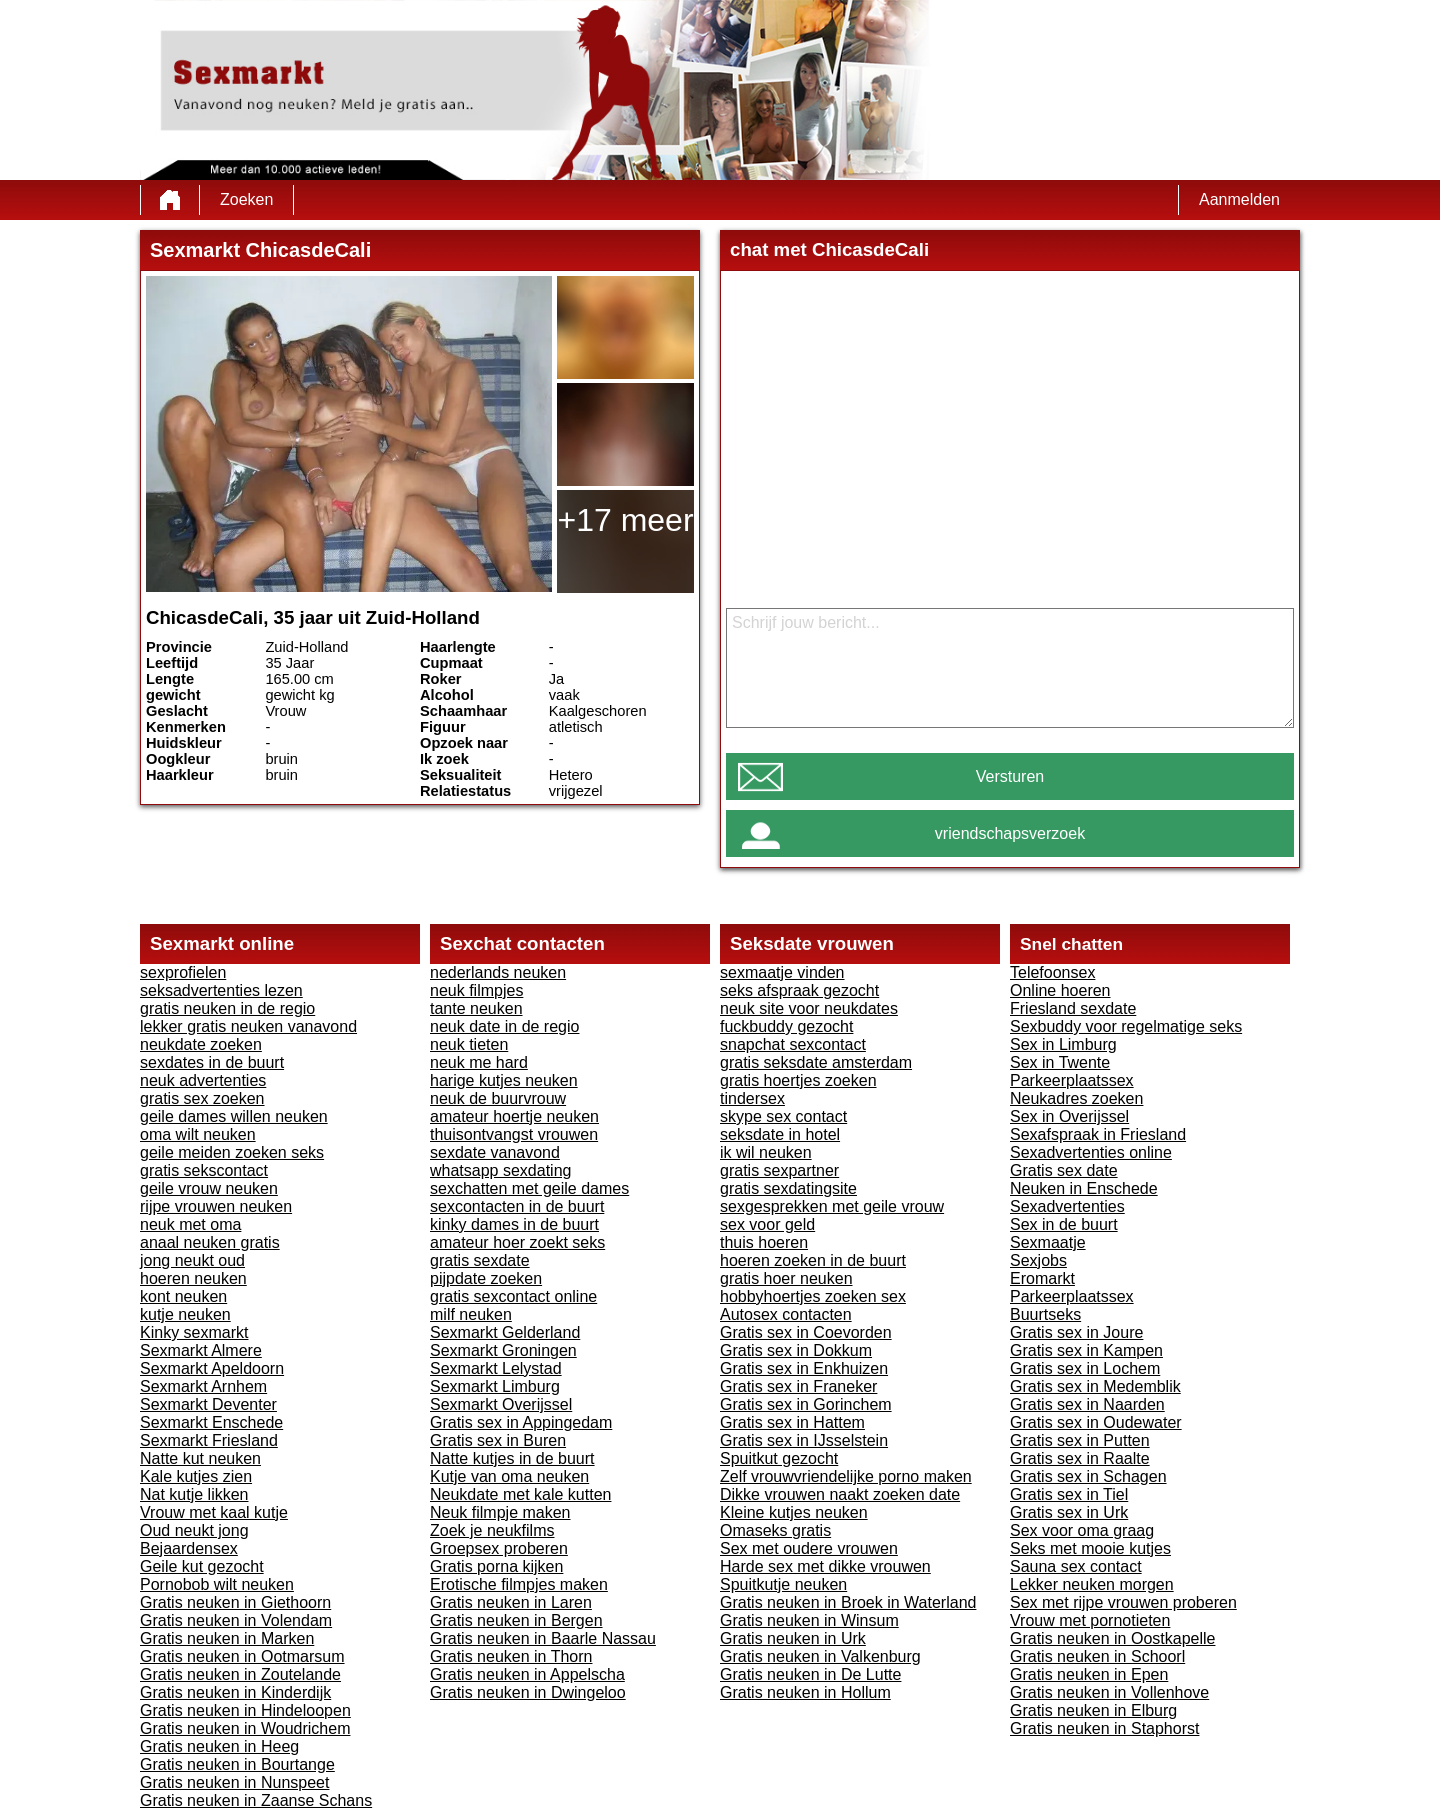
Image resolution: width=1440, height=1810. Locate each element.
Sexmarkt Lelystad (496, 1368)
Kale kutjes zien (196, 1476)
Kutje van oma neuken (509, 1476)
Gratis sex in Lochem (1085, 1368)
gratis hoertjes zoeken (798, 1080)
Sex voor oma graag (1082, 1530)
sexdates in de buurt (212, 1062)
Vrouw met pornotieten (1090, 1620)
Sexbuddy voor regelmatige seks (1126, 1026)
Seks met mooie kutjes (1090, 1548)
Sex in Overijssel (1069, 1116)
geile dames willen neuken (234, 1116)
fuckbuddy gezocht (786, 1026)
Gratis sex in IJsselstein (804, 1440)
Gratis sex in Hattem (792, 1422)
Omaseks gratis (775, 1530)
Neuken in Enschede (1084, 1188)
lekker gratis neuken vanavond (248, 1026)
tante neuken (476, 1008)
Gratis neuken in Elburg (1093, 1710)
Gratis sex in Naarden (1087, 1404)
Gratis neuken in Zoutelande (240, 1674)
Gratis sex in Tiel (1069, 1494)
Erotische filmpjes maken (519, 1584)
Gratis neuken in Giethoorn (235, 1602)
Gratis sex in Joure (1076, 1332)
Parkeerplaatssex (1072, 1080)
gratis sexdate (480, 1260)
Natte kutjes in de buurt (512, 1458)
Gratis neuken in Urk (793, 1638)
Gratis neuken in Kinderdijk (235, 1692)
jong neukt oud (192, 1260)
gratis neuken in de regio (227, 1008)
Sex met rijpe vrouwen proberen (1123, 1602)
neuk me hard (479, 1062)
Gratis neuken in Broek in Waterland (848, 1602)
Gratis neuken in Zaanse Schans (256, 1800)
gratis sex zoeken (202, 1098)
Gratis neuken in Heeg (219, 1746)
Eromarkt (1042, 1278)
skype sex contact (783, 1116)
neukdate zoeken (201, 1044)
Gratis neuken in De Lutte (810, 1674)
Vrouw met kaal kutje (214, 1512)
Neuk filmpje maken (500, 1512)
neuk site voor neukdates (809, 1008)
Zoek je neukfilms (492, 1530)
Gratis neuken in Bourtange (237, 1764)
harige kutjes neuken (504, 1080)
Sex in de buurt (1064, 1224)
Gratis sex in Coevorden (806, 1332)
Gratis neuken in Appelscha (527, 1674)
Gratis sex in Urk (1069, 1512)
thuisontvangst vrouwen (514, 1134)
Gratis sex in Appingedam (521, 1422)
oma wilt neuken (198, 1134)
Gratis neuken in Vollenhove (1109, 1692)
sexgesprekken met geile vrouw (832, 1206)
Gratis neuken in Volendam (236, 1620)
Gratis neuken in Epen (1089, 1674)
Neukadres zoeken (1076, 1098)
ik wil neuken (766, 1152)
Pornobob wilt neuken (217, 1584)
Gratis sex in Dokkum (796, 1350)
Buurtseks (1045, 1314)
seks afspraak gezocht (799, 990)
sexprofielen (183, 972)
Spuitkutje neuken (783, 1584)
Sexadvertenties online (1091, 1152)
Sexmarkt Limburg (495, 1386)
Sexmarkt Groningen (503, 1350)
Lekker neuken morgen (1092, 1584)
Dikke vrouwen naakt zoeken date (840, 1494)
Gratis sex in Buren (498, 1440)
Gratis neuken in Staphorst (1104, 1728)
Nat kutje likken (194, 1494)
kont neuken (183, 1296)
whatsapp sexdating (500, 1170)
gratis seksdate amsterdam (816, 1062)
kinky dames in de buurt (514, 1224)
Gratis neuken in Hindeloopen (245, 1710)
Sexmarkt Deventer (208, 1404)
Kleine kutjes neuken (794, 1512)
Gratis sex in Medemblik (1095, 1386)
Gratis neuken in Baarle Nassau (543, 1638)
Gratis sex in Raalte (1080, 1458)
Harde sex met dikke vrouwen (825, 1566)
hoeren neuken (193, 1278)
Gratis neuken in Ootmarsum (242, 1656)
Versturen (1010, 776)
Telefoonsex (1052, 972)
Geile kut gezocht (202, 1566)
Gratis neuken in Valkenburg (820, 1656)
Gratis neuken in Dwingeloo (528, 1692)
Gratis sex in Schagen (1088, 1476)
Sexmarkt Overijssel (501, 1404)
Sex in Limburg (1063, 1044)
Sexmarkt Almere (201, 1350)
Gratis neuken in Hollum (805, 1692)
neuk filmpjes (476, 990)
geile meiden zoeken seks (232, 1152)
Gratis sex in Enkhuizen (804, 1368)
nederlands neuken (498, 972)
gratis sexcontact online (513, 1296)
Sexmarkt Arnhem (203, 1386)
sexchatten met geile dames (529, 1188)
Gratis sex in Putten (1080, 1440)
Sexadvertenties (1067, 1206)
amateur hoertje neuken (514, 1116)
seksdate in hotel (780, 1134)
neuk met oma (190, 1224)
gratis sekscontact (204, 1170)
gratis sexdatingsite (788, 1188)
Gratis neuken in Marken (227, 1638)
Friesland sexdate (1073, 1008)
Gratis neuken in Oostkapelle (1112, 1638)
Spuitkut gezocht (779, 1458)
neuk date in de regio (504, 1026)
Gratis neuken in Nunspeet (234, 1782)
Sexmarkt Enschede (211, 1422)
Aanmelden (1239, 199)
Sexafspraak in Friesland (1098, 1134)
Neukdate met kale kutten (520, 1494)
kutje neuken (185, 1314)
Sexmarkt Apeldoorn (212, 1368)
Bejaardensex (189, 1548)
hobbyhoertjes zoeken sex (813, 1296)
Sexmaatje (1048, 1242)
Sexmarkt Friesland (209, 1440)
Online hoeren (1060, 990)
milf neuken (471, 1314)
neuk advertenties (203, 1080)
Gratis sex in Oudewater (1096, 1422)
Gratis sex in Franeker (798, 1386)
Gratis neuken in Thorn (511, 1656)
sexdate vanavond (495, 1152)
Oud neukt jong (194, 1530)
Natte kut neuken (200, 1458)
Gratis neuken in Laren (511, 1602)
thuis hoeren (764, 1242)
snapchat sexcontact (793, 1044)
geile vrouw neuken (209, 1188)
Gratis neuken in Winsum (809, 1620)
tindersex (752, 1098)
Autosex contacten (786, 1314)
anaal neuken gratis (210, 1242)
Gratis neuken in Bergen (516, 1620)
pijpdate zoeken (486, 1278)
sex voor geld (767, 1224)
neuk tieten (469, 1044)
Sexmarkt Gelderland (505, 1332)
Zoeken (246, 199)
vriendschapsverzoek (1010, 833)
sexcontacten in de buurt (517, 1206)
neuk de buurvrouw (498, 1098)
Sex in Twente (1060, 1062)
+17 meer (625, 520)
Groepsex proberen (499, 1548)
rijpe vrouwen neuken (216, 1206)
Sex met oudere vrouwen (809, 1548)
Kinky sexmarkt (194, 1332)
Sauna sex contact (1076, 1566)
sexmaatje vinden (782, 972)
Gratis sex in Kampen (1086, 1350)
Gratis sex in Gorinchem (806, 1404)
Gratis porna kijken (496, 1566)
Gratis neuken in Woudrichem (245, 1728)
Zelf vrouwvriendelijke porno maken (846, 1476)
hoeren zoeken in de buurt (813, 1260)
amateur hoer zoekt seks (517, 1242)
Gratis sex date (1064, 1170)
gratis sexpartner (779, 1170)
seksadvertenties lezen (221, 990)
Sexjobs (1038, 1260)
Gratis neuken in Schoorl (1097, 1656)
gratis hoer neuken (786, 1278)
